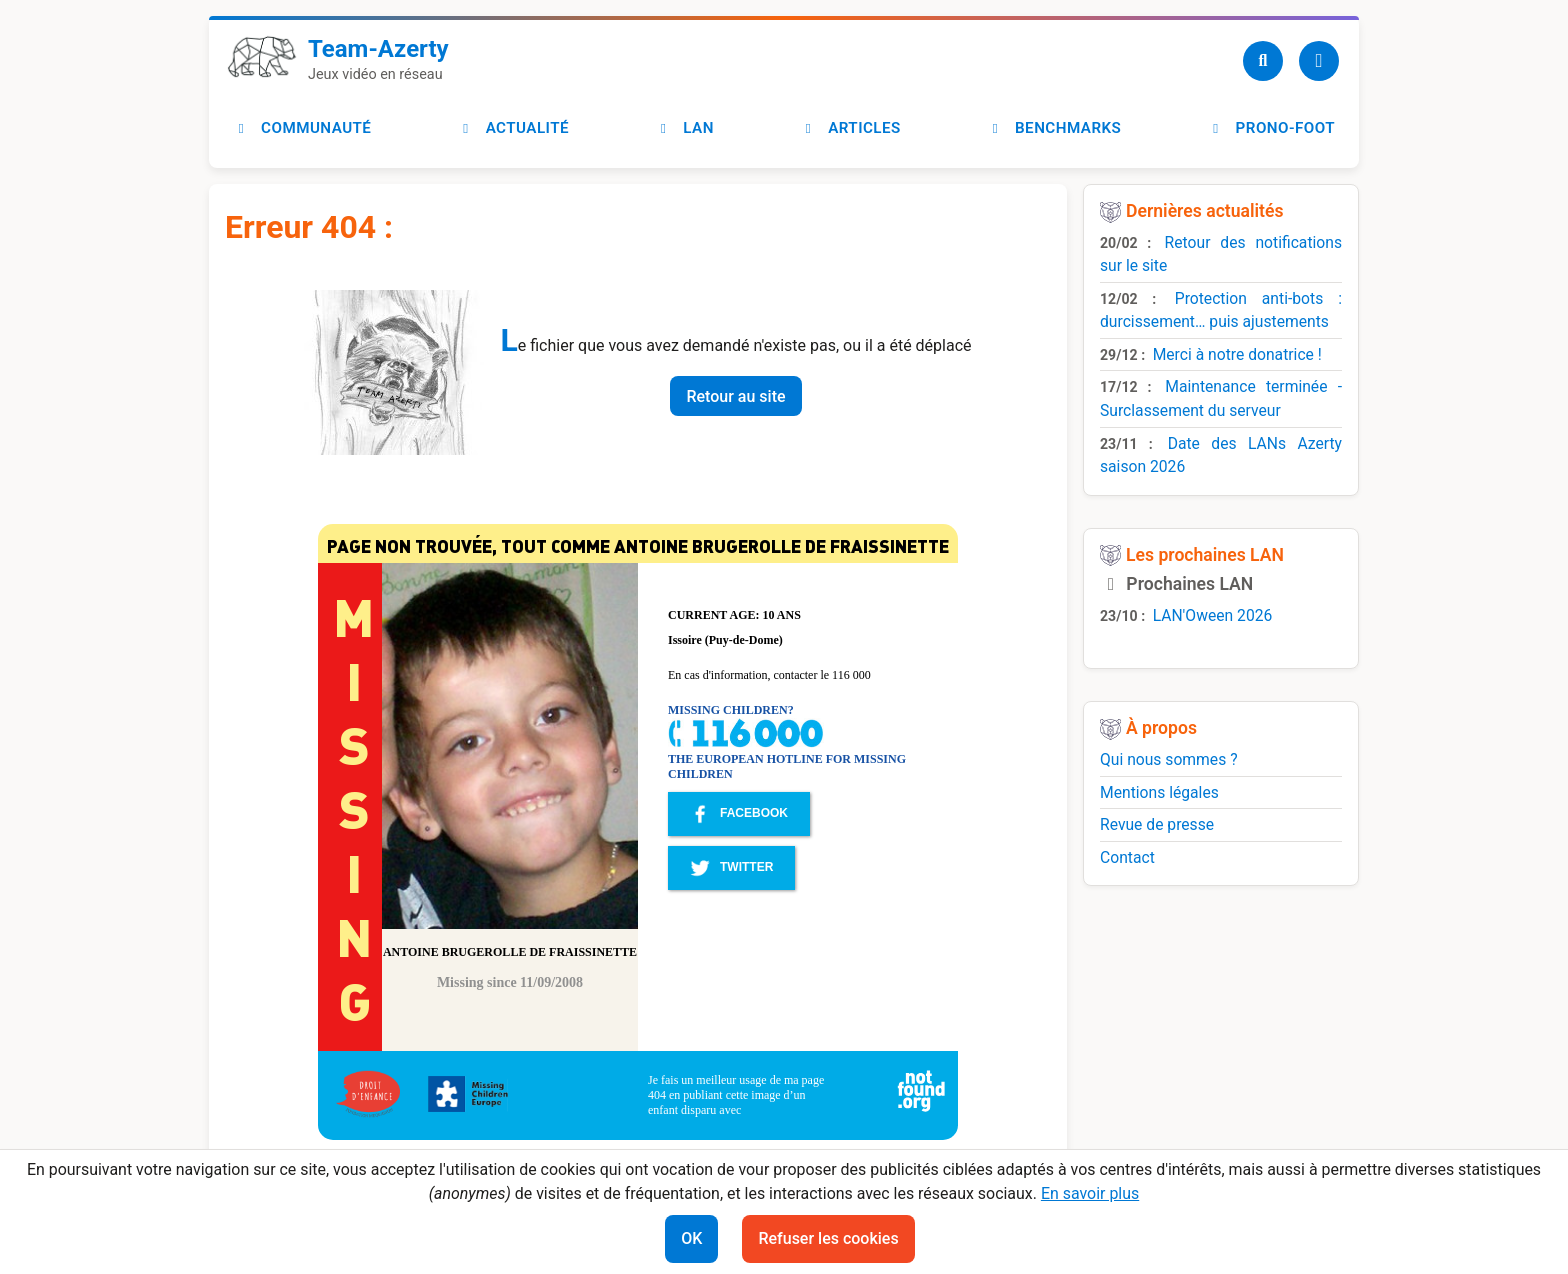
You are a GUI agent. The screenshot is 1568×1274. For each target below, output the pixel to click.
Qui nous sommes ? (1169, 759)
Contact (1127, 857)
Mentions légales (1159, 792)
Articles (850, 128)
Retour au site (735, 396)
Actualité (513, 128)
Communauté (302, 128)
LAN (684, 128)
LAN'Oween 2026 (1213, 615)
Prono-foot (1271, 128)
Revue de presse (1157, 824)
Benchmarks (1054, 128)
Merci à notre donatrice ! (1237, 354)
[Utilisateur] (1319, 61)
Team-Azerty (378, 49)
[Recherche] (1263, 61)
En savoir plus (1090, 1193)
